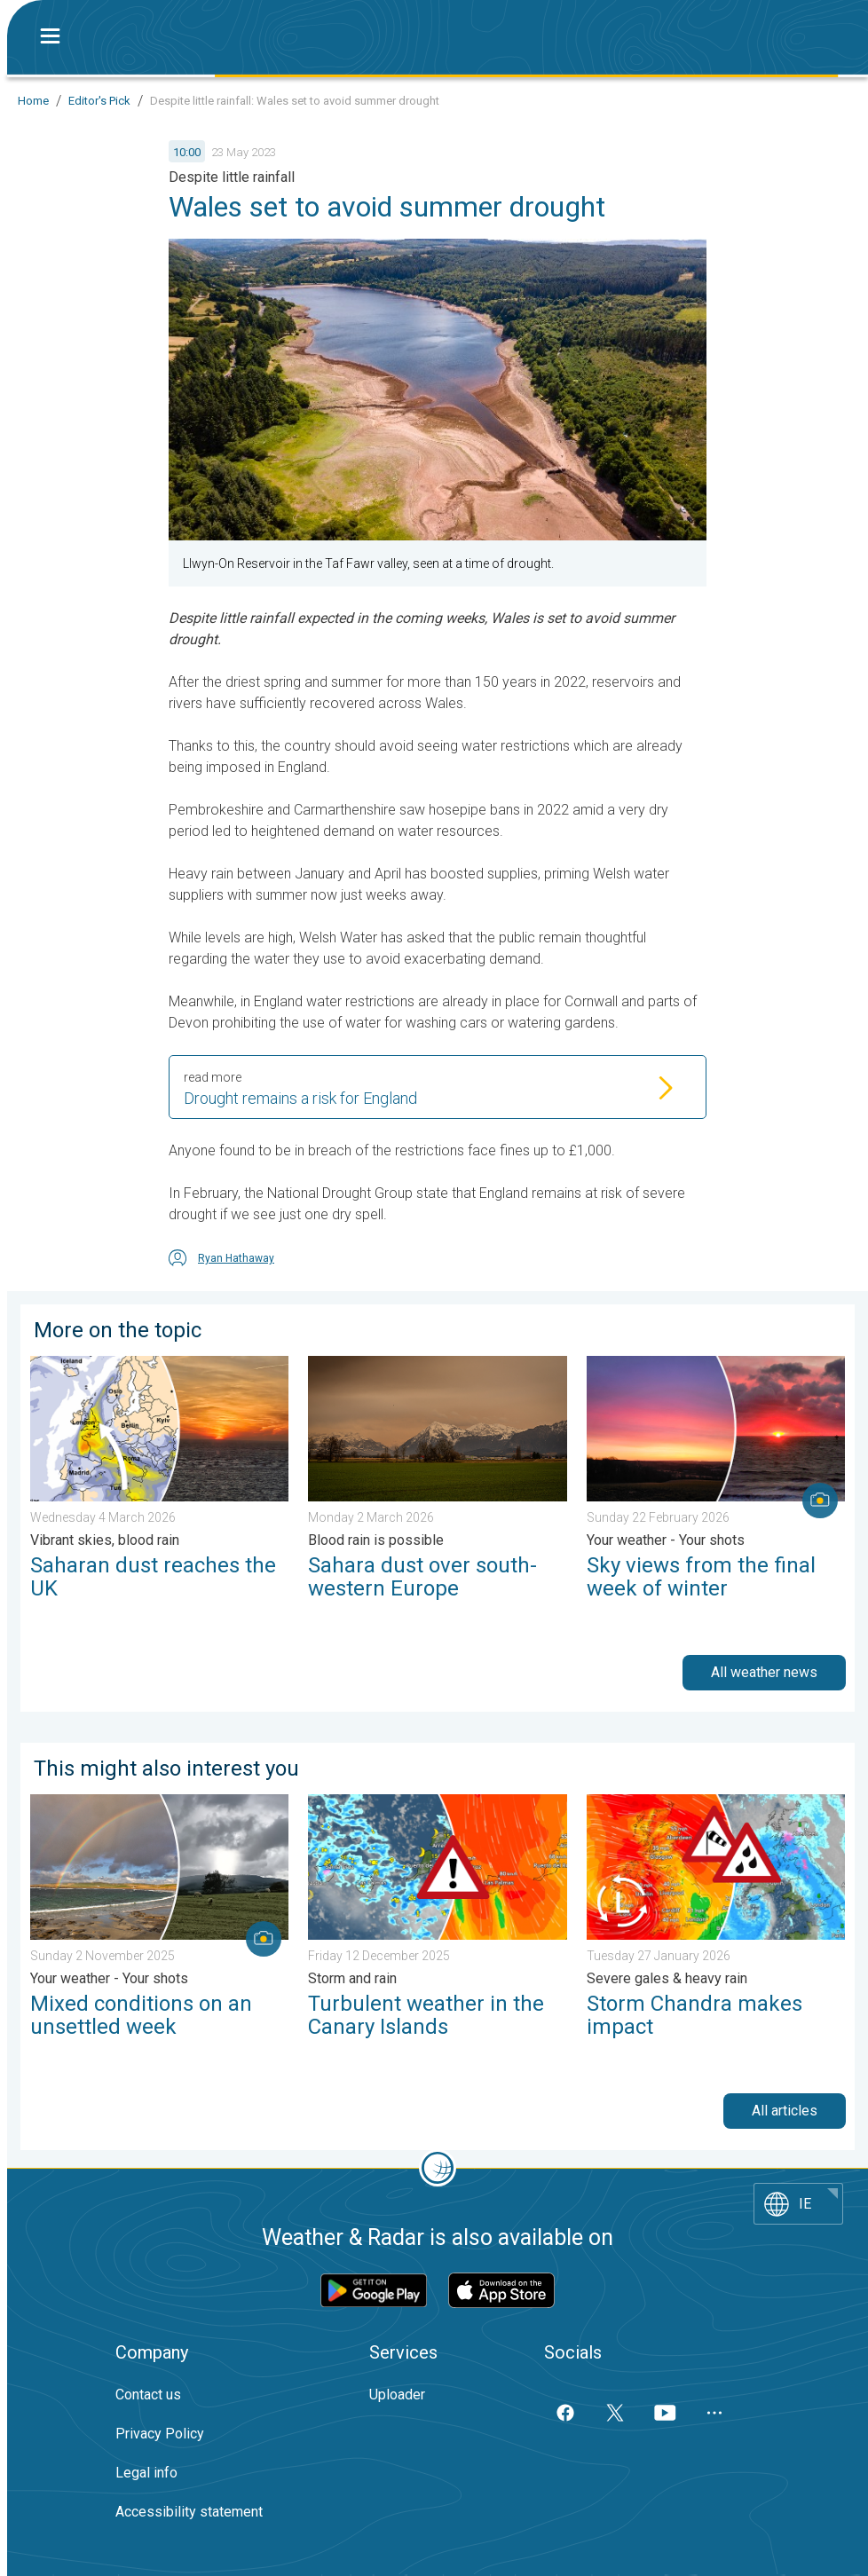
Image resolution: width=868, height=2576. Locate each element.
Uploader (397, 2394)
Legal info (146, 2472)
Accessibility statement (189, 2511)
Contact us (148, 2394)
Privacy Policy (159, 2433)
